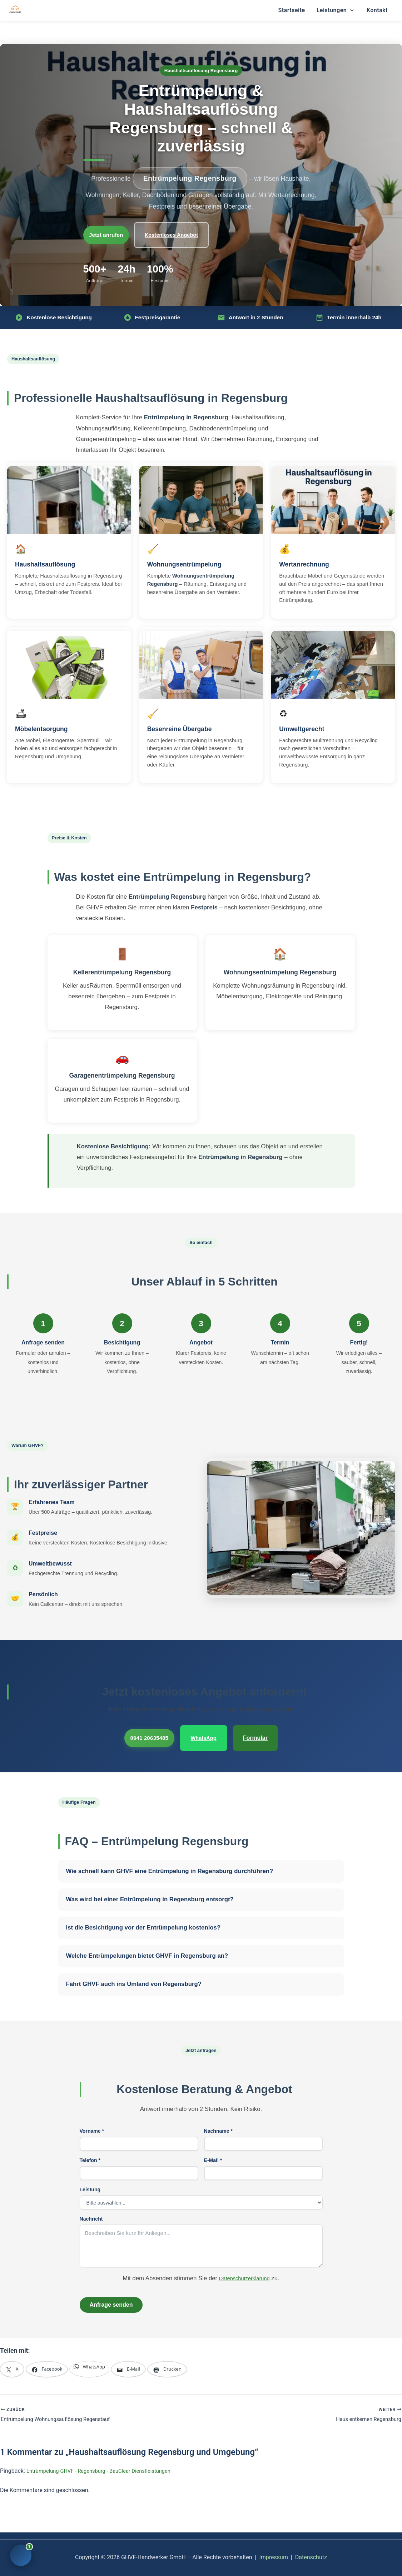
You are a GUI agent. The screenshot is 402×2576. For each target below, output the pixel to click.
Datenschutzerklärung (244, 2270)
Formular (262, 1732)
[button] (350, 10)
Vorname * (92, 2123)
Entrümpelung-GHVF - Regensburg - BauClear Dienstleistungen (105, 2464)
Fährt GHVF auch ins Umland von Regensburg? (134, 1975)
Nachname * (218, 2123)
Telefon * (90, 2152)
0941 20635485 (148, 1731)
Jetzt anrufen (111, 232)
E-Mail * (213, 2152)
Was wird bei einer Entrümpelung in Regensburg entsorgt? (150, 1891)
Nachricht (91, 2211)
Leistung (90, 2182)
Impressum (273, 2550)
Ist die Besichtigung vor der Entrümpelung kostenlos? (143, 1919)
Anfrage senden (111, 2296)
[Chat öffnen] (20, 2555)
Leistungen (335, 10)
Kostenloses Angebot (185, 233)
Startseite (291, 10)
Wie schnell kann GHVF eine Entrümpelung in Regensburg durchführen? (169, 1863)
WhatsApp (209, 1732)
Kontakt (377, 10)
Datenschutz (311, 2550)
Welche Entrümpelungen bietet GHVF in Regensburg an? (147, 1947)
